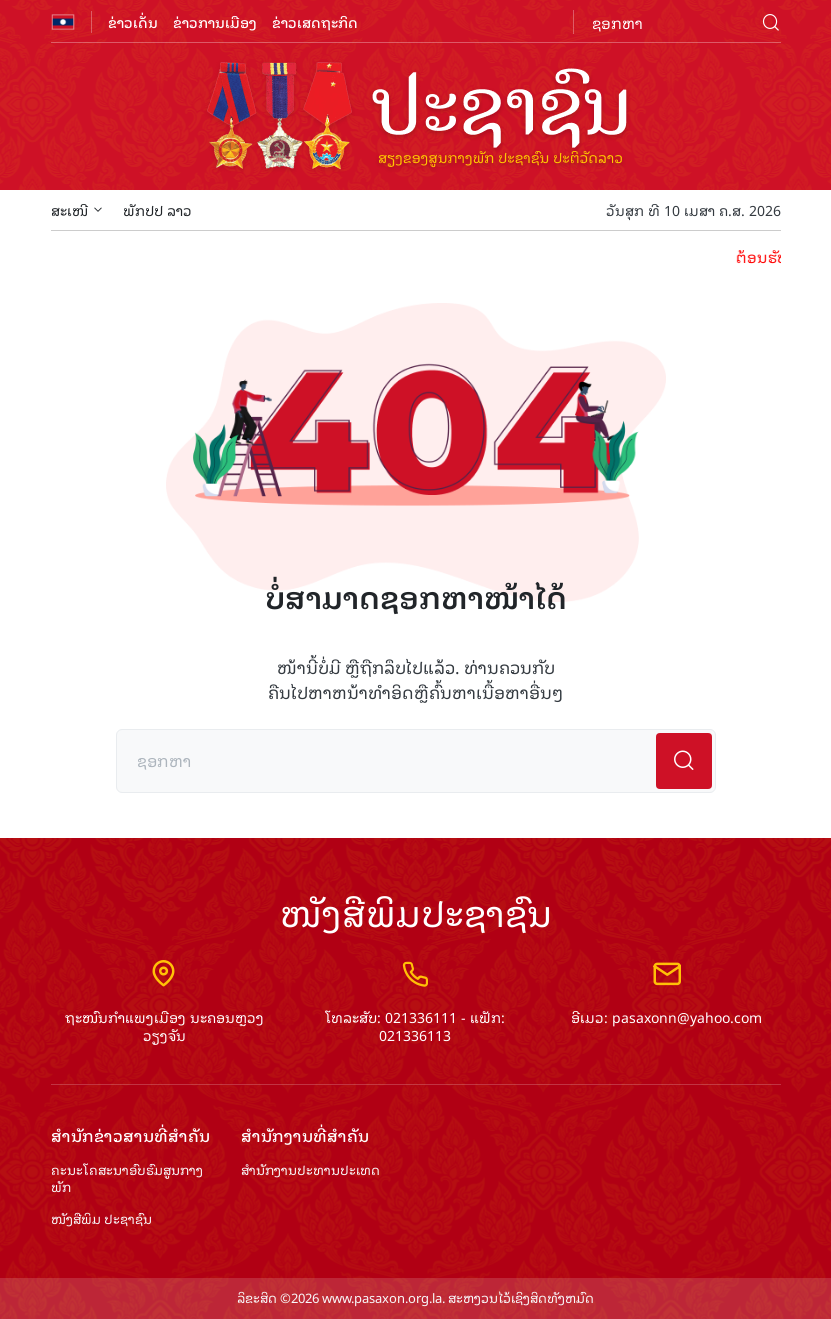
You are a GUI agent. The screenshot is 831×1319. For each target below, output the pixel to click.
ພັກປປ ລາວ (157, 209)
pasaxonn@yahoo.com (687, 1016)
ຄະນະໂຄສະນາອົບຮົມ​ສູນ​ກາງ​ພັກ (127, 1179)
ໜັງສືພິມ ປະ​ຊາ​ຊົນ (101, 1219)
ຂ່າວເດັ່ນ (133, 21)
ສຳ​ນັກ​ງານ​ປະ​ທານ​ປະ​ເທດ (310, 1170)
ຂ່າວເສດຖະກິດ (315, 21)
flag (63, 22)
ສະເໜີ (77, 209)
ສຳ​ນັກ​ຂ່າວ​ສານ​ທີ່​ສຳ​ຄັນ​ (130, 1135)
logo (416, 118)
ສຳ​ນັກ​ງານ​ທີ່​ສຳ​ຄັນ (305, 1135)
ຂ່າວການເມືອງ (215, 21)
